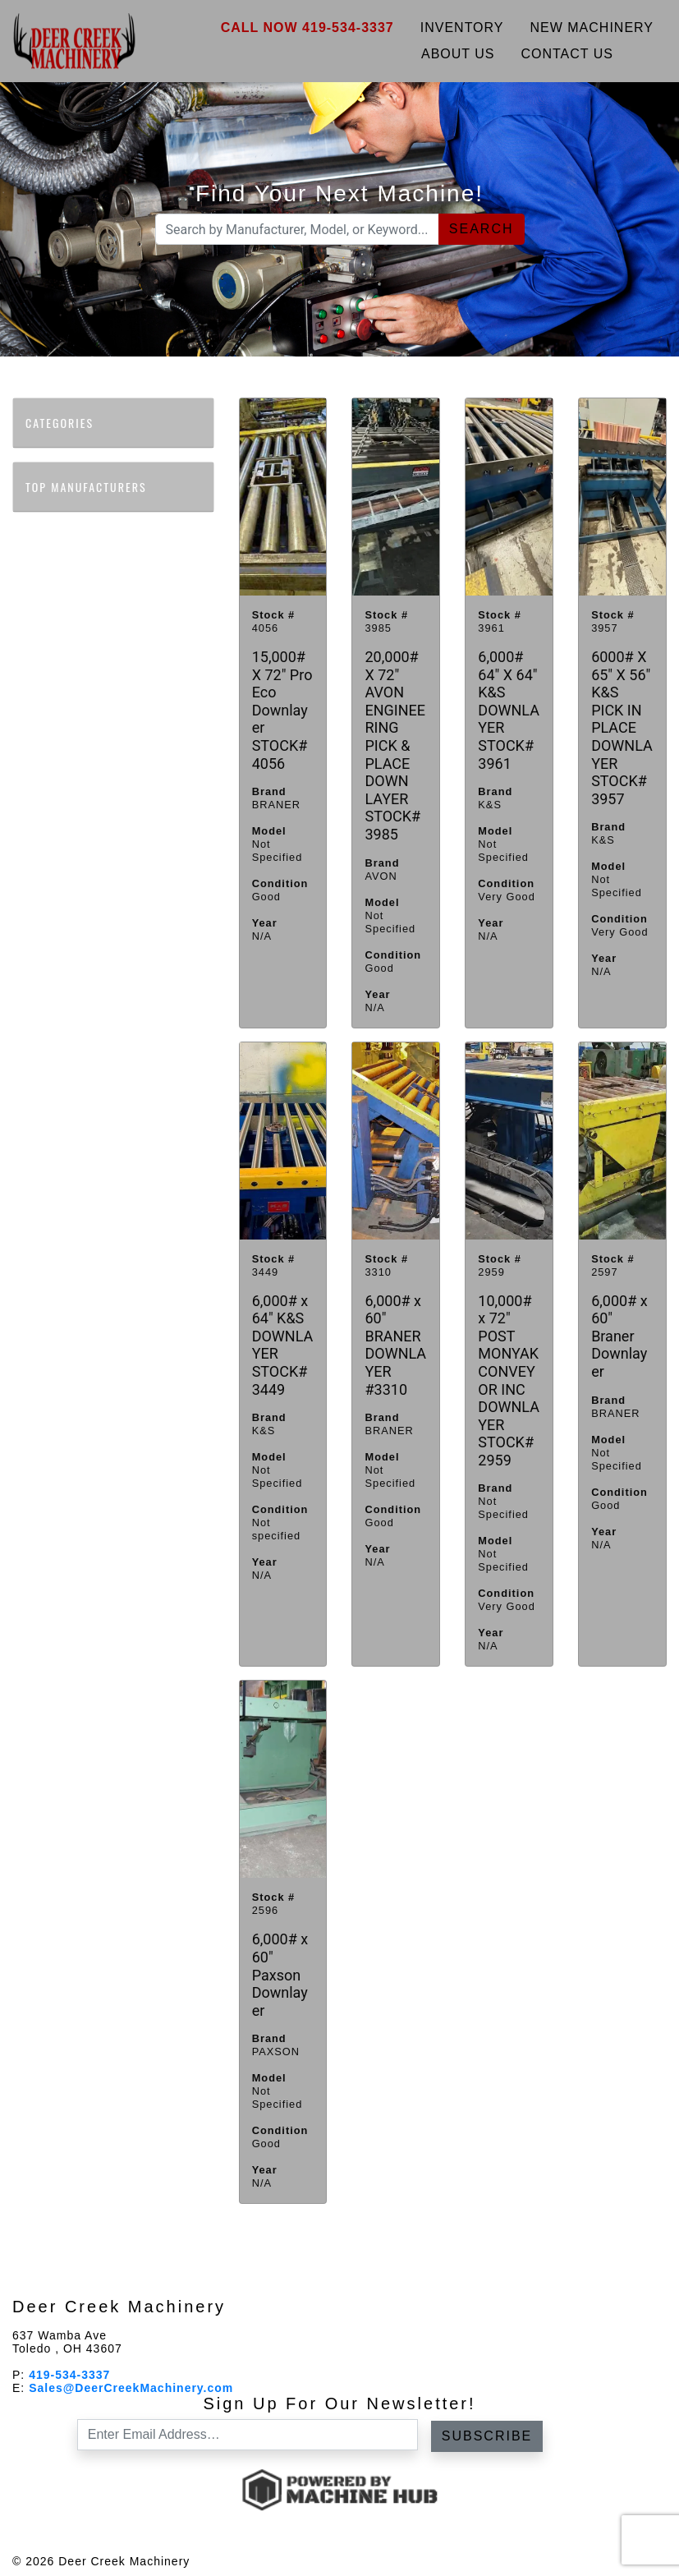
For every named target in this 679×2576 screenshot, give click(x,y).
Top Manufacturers (94, 486)
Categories (67, 422)
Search (481, 229)
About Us (458, 54)
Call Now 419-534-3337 (307, 27)
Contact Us (567, 54)
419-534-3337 (69, 2374)
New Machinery (592, 27)
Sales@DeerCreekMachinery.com (131, 2387)
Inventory (462, 27)
